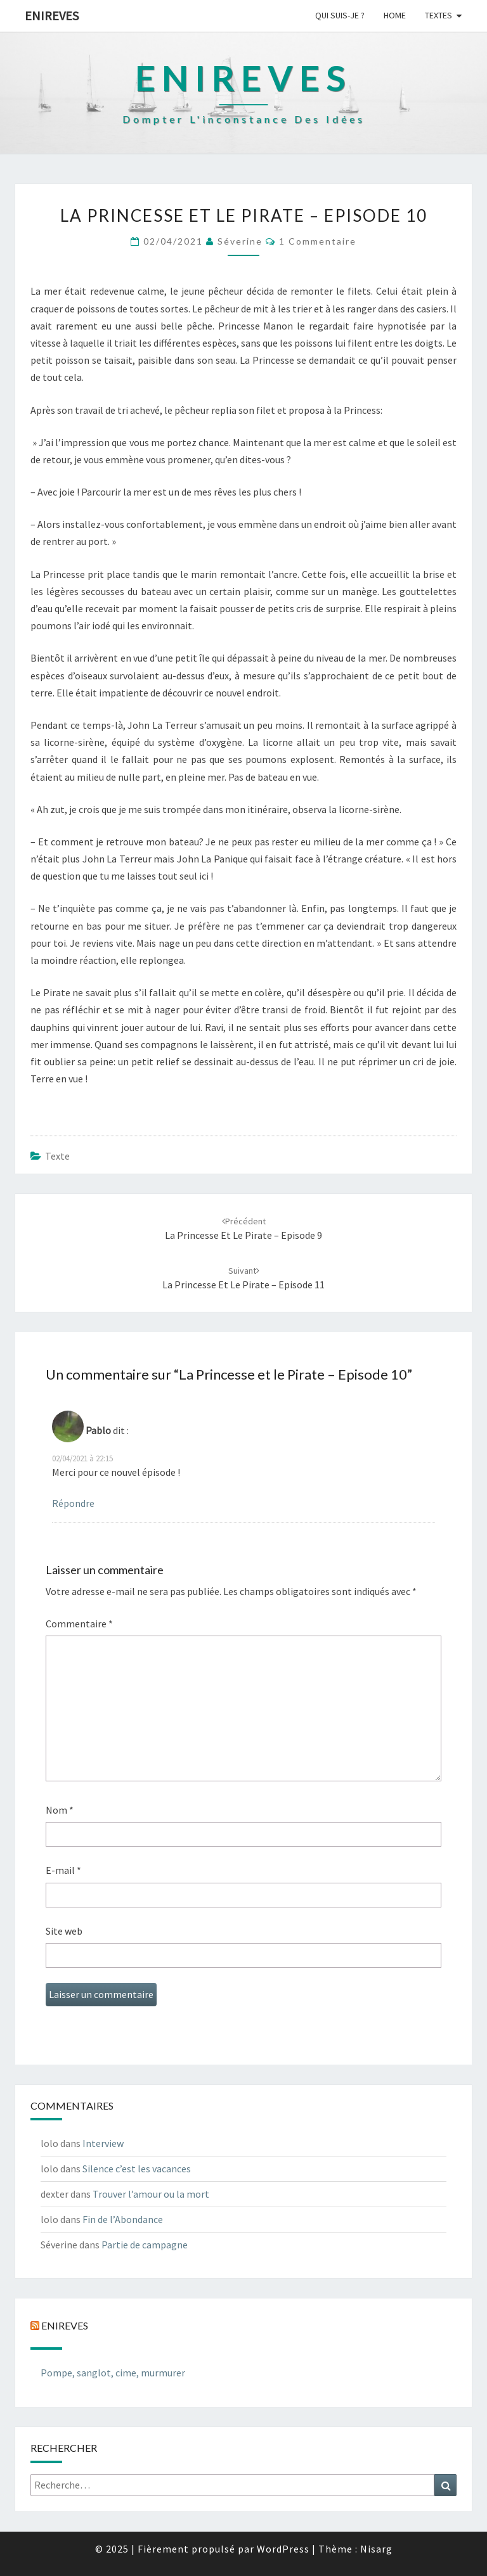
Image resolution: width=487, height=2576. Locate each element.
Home (395, 15)
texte (57, 1156)
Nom (60, 1810)
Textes (438, 15)
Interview (103, 2143)
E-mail (63, 1870)
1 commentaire (317, 241)
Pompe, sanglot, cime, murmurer (113, 2372)
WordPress (283, 2548)
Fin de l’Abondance (122, 2219)
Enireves (52, 15)
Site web (64, 1931)
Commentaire (79, 1623)
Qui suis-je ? (340, 15)
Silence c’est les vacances (136, 2168)
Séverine (240, 241)
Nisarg (376, 2548)
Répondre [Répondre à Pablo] (73, 1503)
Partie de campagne (144, 2244)
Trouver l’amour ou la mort (151, 2194)
